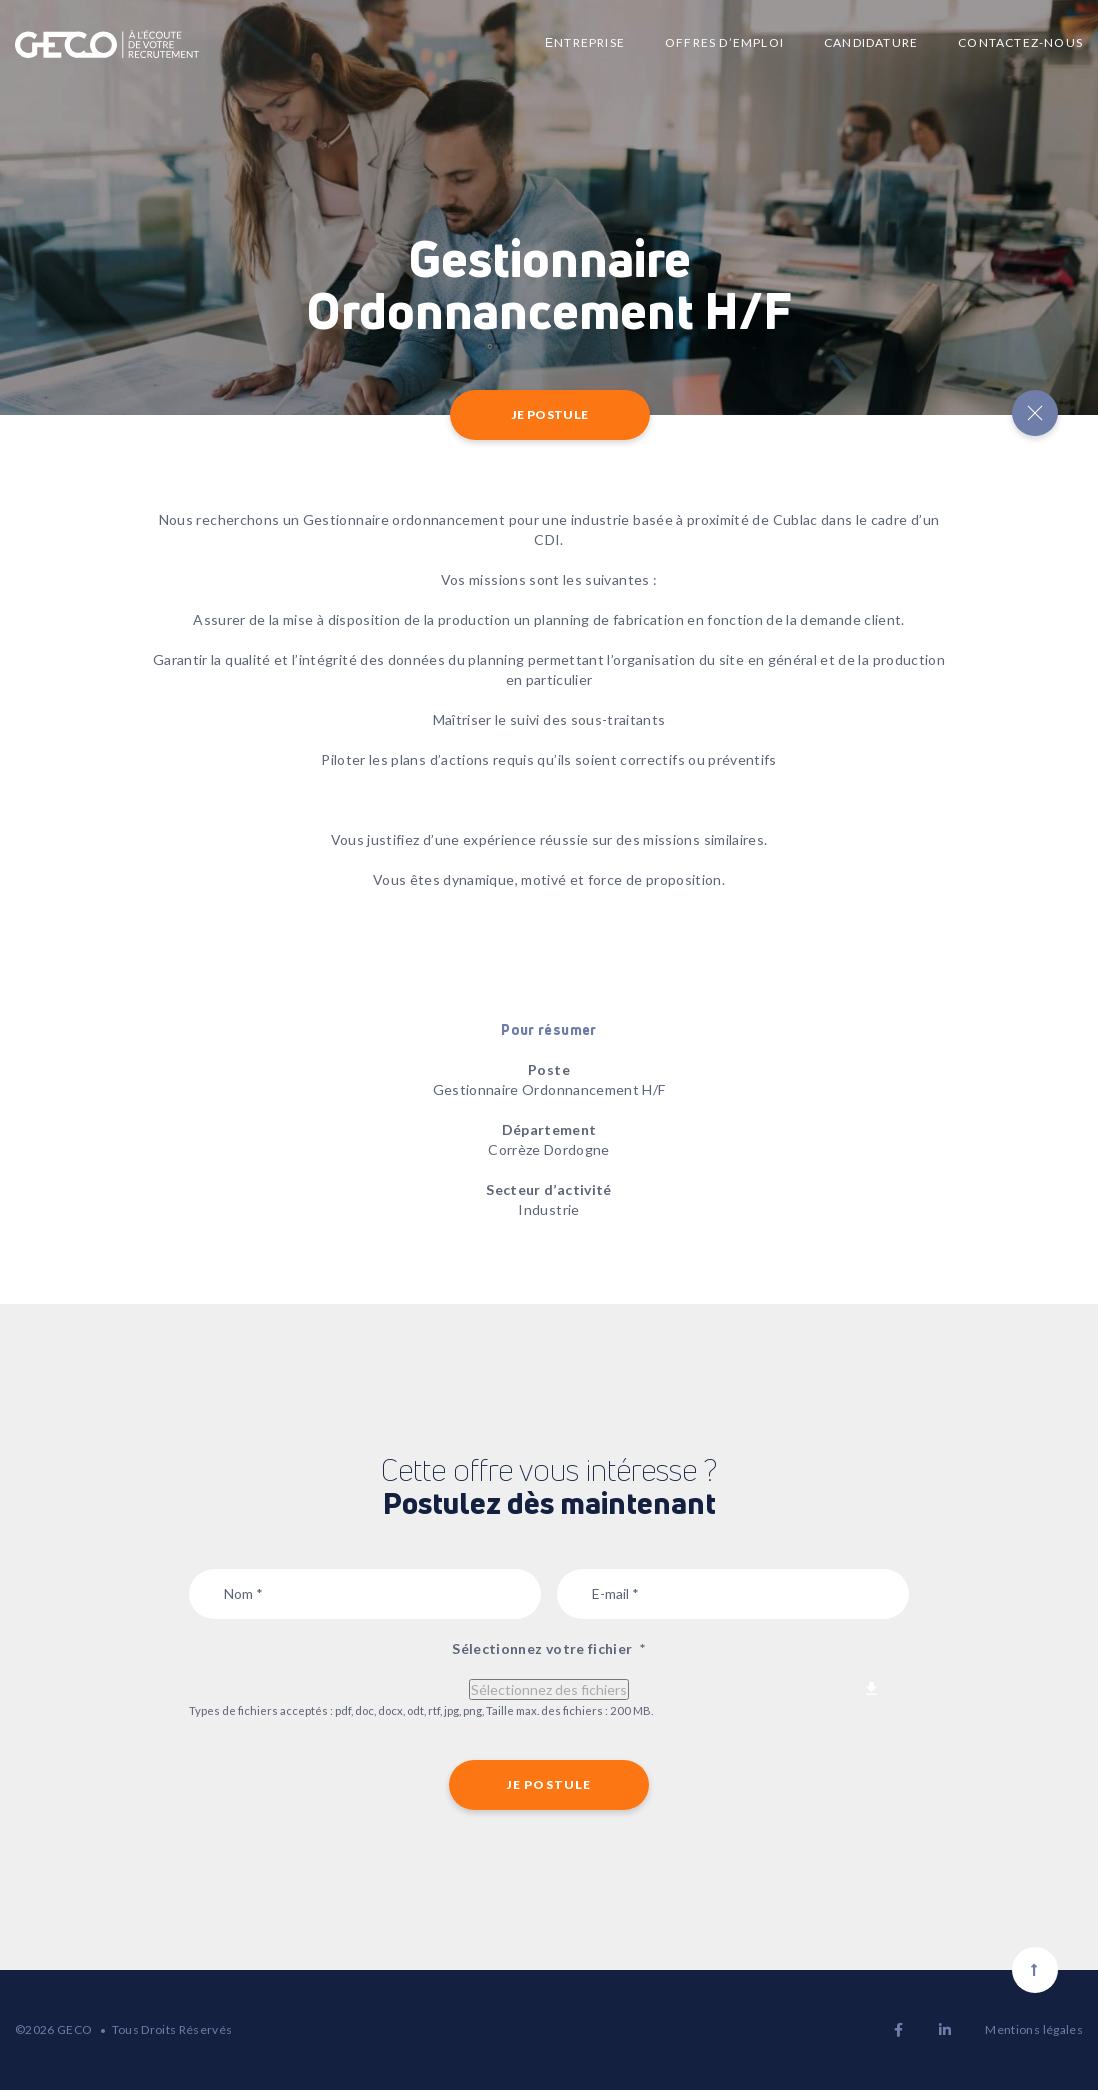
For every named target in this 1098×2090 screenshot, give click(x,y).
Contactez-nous (1020, 42)
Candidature (871, 42)
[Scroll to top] (1035, 1970)
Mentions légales (1034, 2029)
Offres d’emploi (724, 42)
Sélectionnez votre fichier (548, 1648)
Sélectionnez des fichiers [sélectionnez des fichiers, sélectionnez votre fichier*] (549, 1689)
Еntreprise (585, 42)
